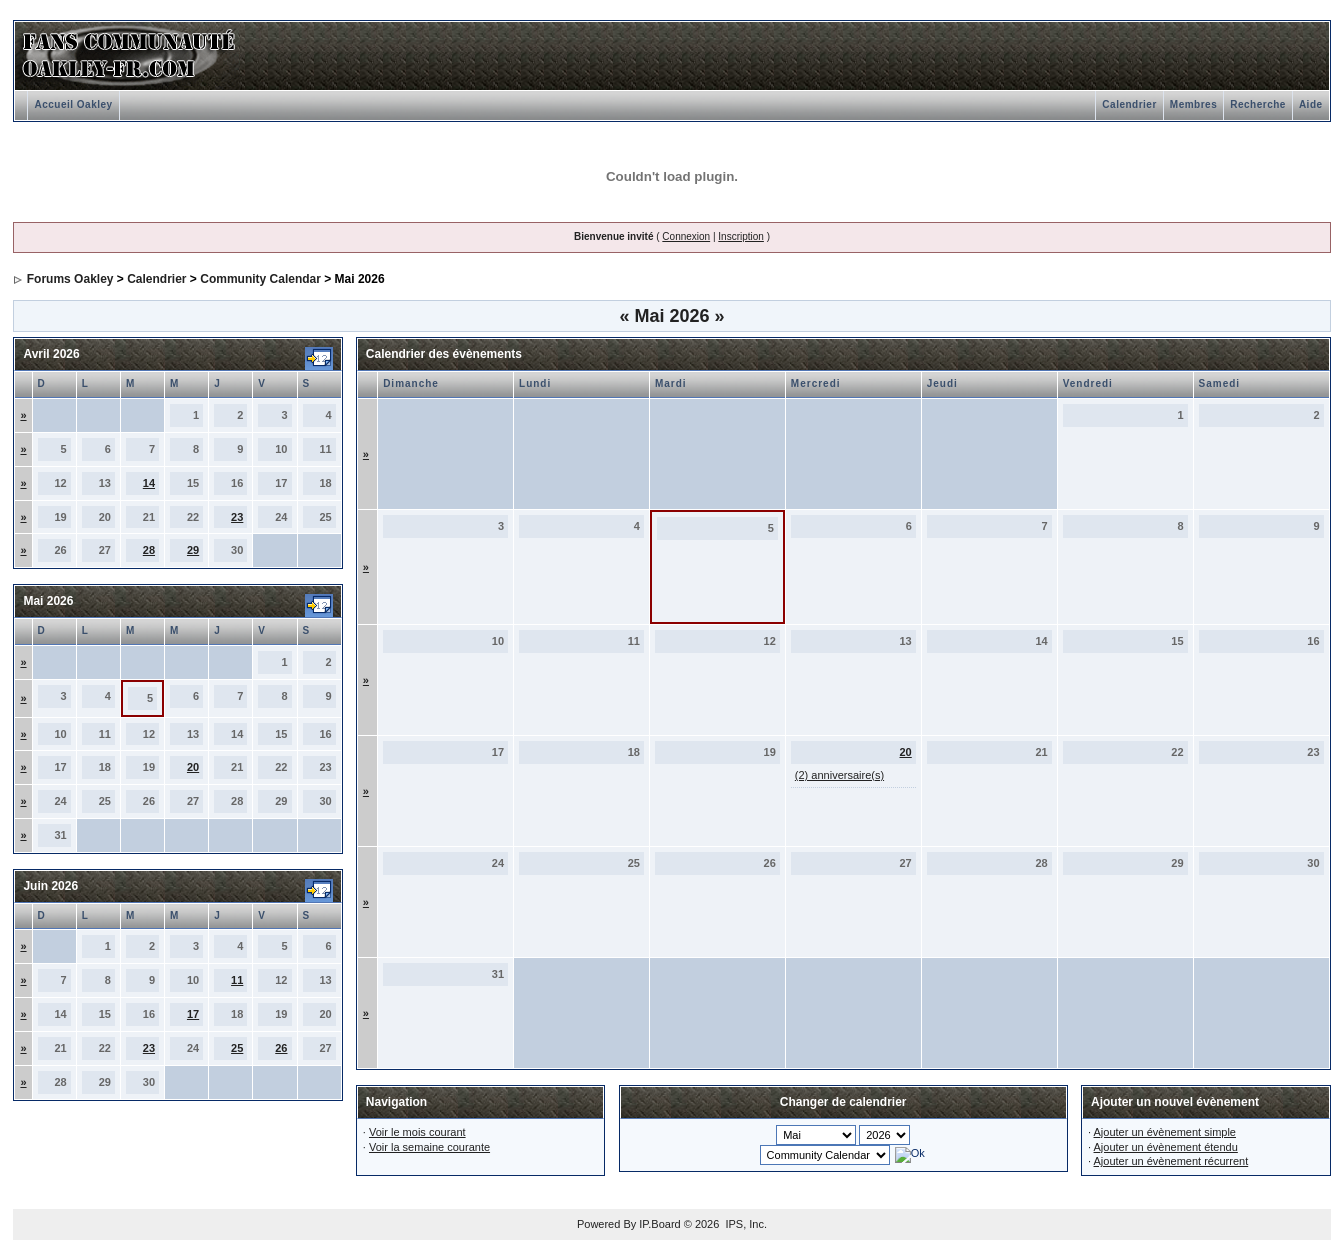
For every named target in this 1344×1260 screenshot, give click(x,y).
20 (193, 767)
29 (193, 550)
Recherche (1258, 104)
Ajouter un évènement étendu (1166, 1147)
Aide (1311, 104)
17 (193, 1014)
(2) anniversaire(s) (839, 775)
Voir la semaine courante (429, 1147)
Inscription (741, 236)
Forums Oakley (70, 279)
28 (149, 550)
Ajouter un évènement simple (1165, 1132)
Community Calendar (260, 279)
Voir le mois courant (417, 1132)
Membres (1193, 104)
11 (237, 980)
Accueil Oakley (73, 104)
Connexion (686, 236)
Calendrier (1129, 104)
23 (237, 517)
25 (237, 1048)
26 (281, 1048)
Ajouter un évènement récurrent (1171, 1161)
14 (149, 483)
